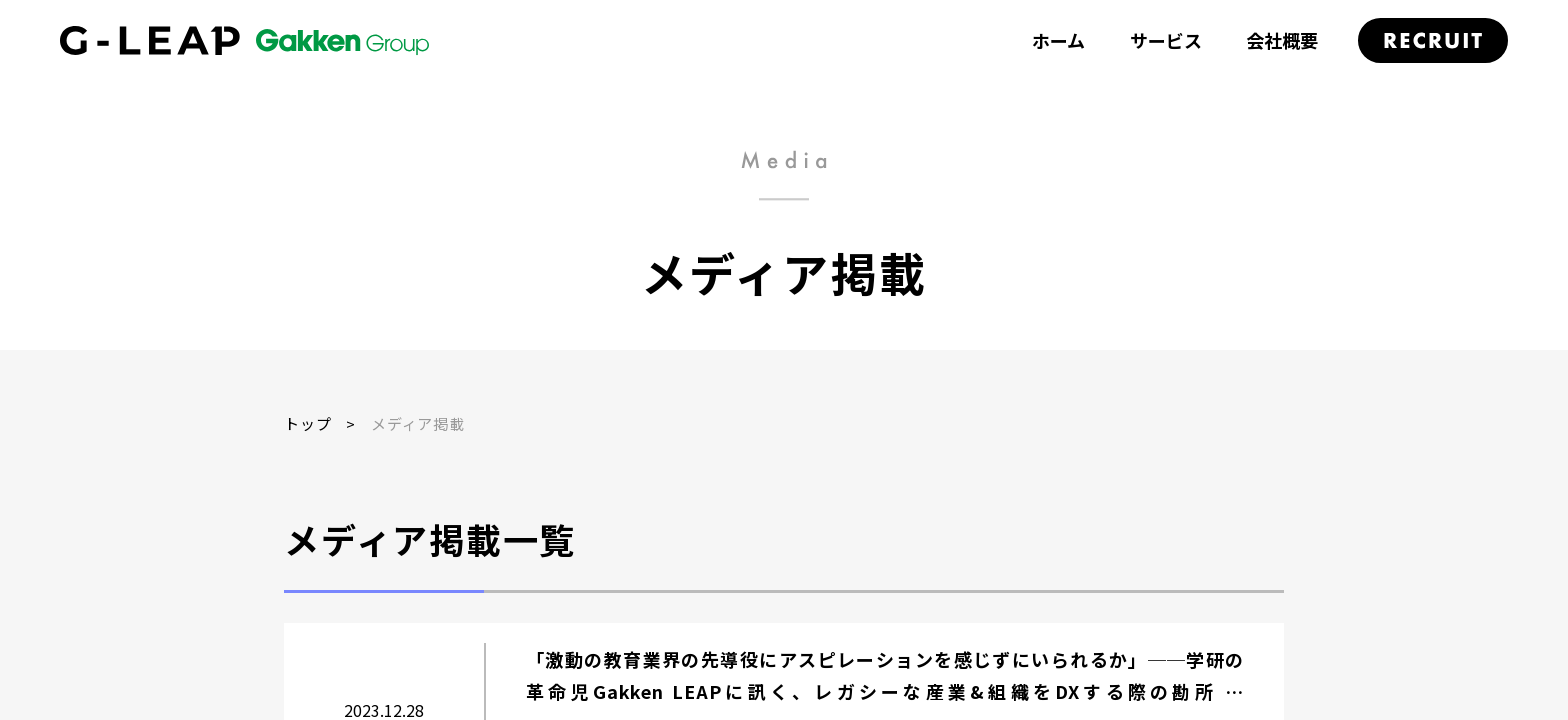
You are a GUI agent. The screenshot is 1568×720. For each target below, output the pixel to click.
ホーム (1058, 40)
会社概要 (1282, 40)
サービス (1166, 40)
